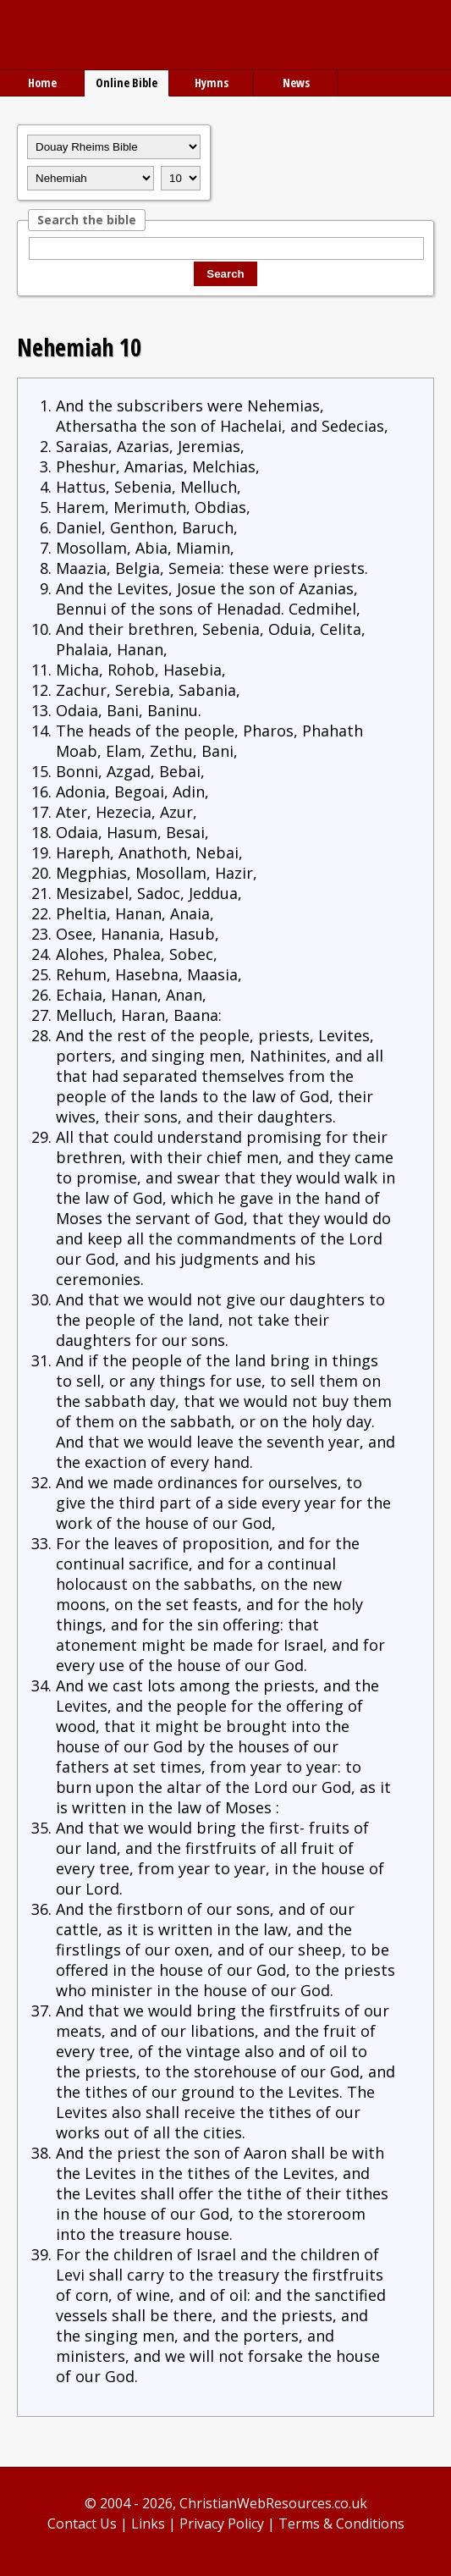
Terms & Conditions (341, 2523)
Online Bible (126, 82)
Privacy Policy (221, 2523)
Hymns (211, 82)
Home (42, 82)
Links (148, 2523)
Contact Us (82, 2523)
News (296, 82)
